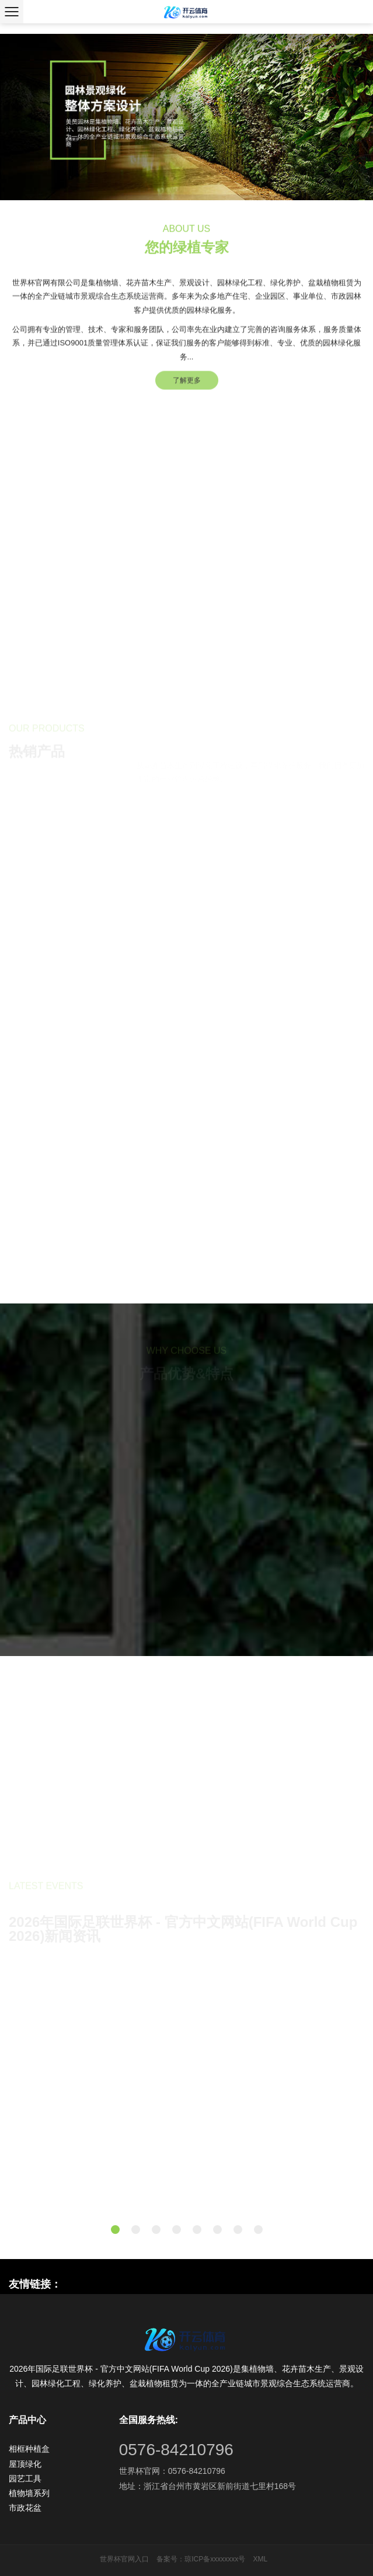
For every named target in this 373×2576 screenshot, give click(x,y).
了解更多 (187, 389)
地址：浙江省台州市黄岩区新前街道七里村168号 (207, 2486)
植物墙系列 (29, 2493)
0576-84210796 (176, 2450)
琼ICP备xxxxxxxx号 (214, 2559)
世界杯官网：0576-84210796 (172, 2471)
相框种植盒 (29, 2448)
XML (260, 2559)
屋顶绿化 (25, 2464)
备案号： (170, 2559)
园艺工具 (25, 2478)
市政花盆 (25, 2507)
